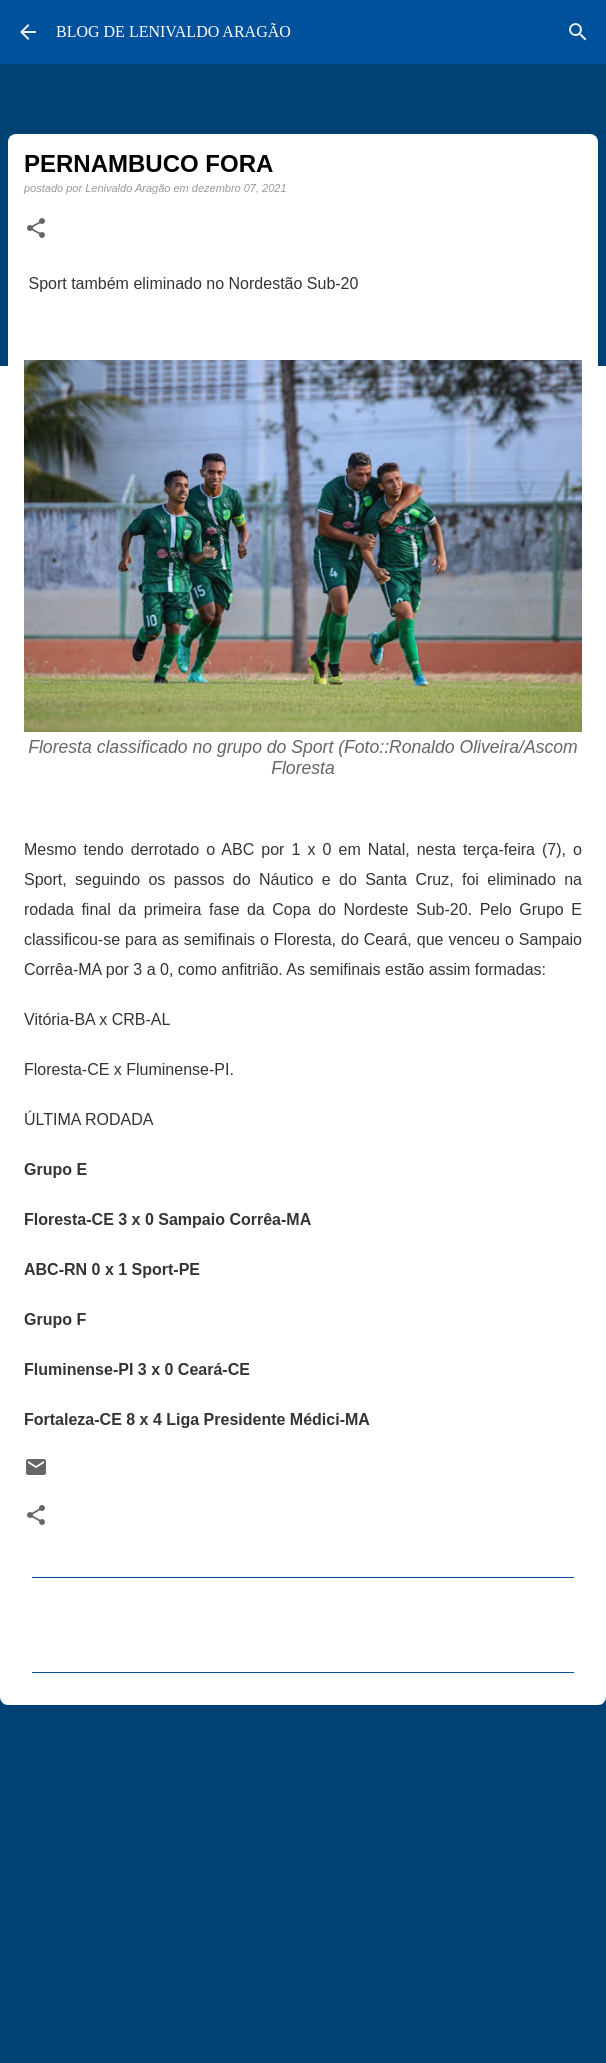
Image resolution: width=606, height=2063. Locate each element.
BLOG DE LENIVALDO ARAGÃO (173, 31)
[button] (36, 229)
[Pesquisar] (578, 32)
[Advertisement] (303, 1875)
